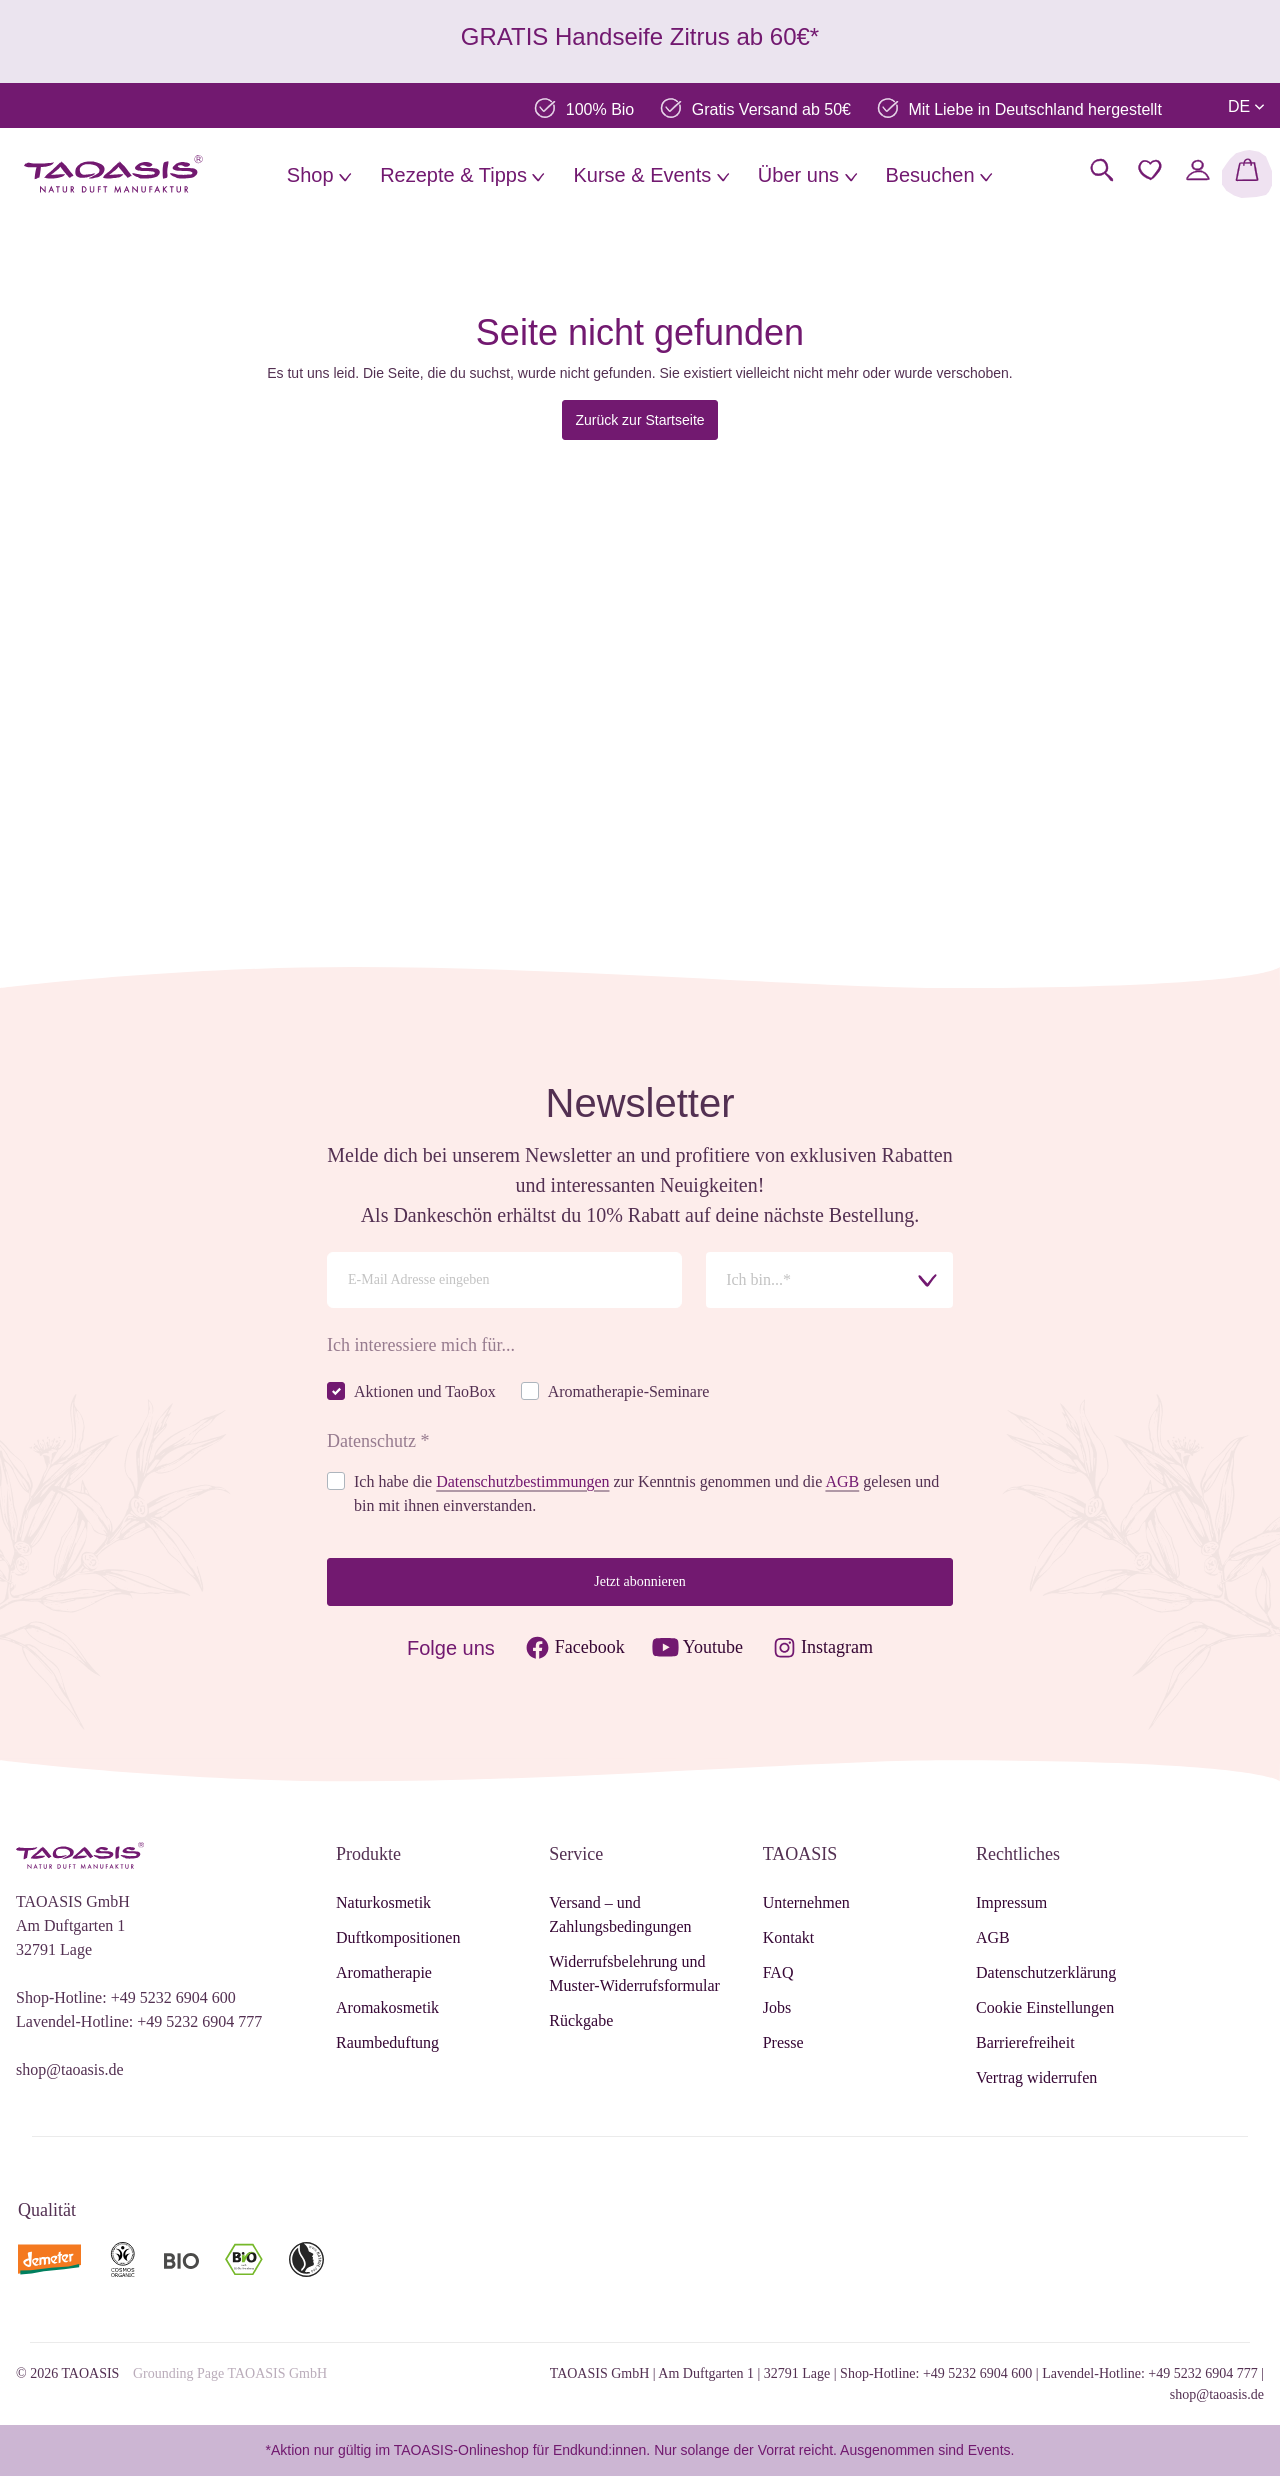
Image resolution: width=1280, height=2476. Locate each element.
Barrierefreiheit (1025, 2042)
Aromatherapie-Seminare (629, 1391)
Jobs (777, 2007)
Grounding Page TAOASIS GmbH (230, 2373)
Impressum (1011, 1902)
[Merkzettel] (1150, 170)
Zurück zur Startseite (639, 420)
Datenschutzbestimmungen (522, 1481)
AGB (842, 1481)
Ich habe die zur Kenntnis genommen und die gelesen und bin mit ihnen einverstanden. (646, 1493)
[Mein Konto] (1198, 170)
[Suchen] (1102, 170)
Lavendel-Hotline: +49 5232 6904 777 (139, 2021)
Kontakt (789, 1937)
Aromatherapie (384, 1972)
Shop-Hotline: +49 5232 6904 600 (126, 1997)
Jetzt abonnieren (639, 1581)
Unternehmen (806, 1902)
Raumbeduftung (387, 2042)
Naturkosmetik (383, 1902)
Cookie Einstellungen (1045, 2007)
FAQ (778, 1972)
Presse (783, 2042)
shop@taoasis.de (70, 2069)
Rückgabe (581, 2020)
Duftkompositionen (398, 1937)
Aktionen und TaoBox (425, 1391)
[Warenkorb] (1247, 174)
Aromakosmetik (387, 2007)
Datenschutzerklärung (1046, 1972)
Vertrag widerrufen (1036, 2077)
